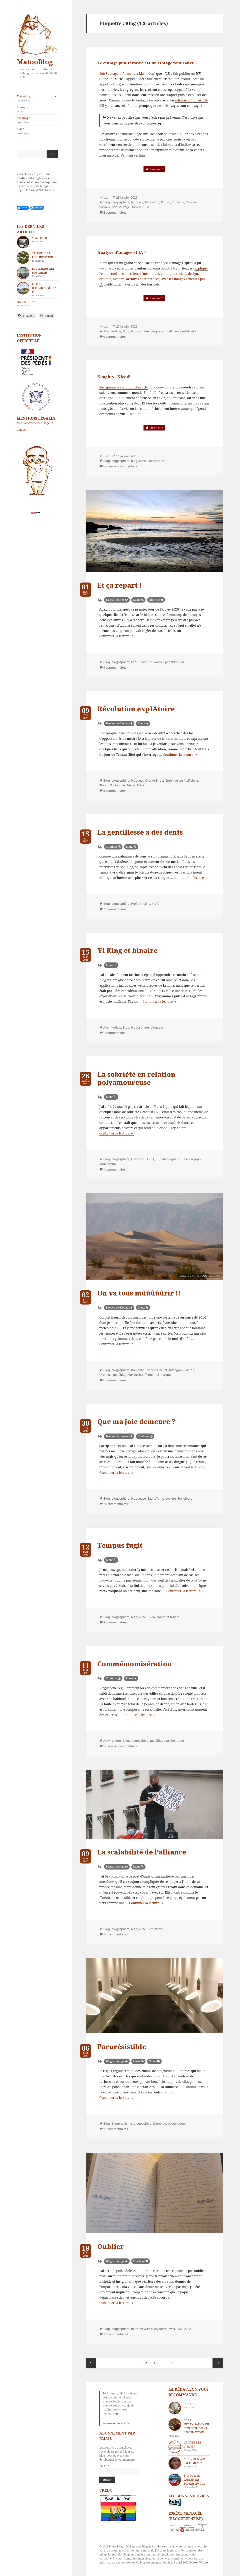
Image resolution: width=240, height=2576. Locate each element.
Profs (155, 904)
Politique (177, 1741)
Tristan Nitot (135, 785)
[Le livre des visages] (174, 2447)
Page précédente (91, 2363)
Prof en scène (140, 904)
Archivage (37, 120)
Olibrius (154, 600)
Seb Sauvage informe (115, 73)
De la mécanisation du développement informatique (196, 2426)
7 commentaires (114, 909)
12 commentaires (115, 2334)
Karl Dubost (139, 662)
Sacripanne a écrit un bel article (123, 387)
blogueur (137, 202)
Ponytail (190, 2404)
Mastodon (146, 73)
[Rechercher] (52, 154)
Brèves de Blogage (118, 723)
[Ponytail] (174, 2408)
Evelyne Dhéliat (156, 1370)
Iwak (171, 2329)
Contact (21, 430)
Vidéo (152, 2061)
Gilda (151, 1617)
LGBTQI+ (152, 1159)
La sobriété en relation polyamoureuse (136, 1078)
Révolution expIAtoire (136, 708)
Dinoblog (159, 2123)
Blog (106, 202)
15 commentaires (115, 1504)
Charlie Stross (154, 780)
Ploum (165, 202)
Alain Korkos (112, 331)
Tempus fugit (119, 1545)
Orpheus (105, 1375)
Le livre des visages (192, 2444)
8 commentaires (114, 791)
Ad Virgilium (112, 1741)
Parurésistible (121, 2046)
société (137, 207)
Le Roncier (156, 662)
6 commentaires (114, 1380)
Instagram (176, 1370)
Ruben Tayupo (191, 1159)
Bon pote (137, 1370)
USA (146, 207)
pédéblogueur (175, 662)
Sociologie (117, 785)
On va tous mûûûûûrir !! (138, 1293)
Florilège (139, 2261)
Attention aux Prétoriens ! (195, 2461)
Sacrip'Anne (156, 461)
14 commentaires (115, 1934)
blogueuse (138, 461)
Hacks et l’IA (26, 302)
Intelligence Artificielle (180, 331)
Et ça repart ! (119, 585)
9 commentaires (114, 337)
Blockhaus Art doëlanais (43, 270)
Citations (112, 846)
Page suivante (217, 2363)
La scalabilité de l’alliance (141, 1851)
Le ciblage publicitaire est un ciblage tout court (145, 62)
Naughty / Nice (111, 376)
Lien (106, 197)
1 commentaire (114, 1033)
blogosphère (120, 202)
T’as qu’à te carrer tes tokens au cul (194, 2479)
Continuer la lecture (116, 636)
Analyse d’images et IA (120, 252)
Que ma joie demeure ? (136, 1421)
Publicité (178, 202)
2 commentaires (114, 212)
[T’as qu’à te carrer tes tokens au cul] (174, 2480)
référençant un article (191, 100)
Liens (136, 600)
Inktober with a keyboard (149, 2329)
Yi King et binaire (127, 950)
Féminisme (155, 1929)
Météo (189, 1370)
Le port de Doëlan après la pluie (44, 288)
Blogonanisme (122, 2123)
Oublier (110, 2246)
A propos (37, 109)
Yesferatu (39, 238)
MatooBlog (35, 61)
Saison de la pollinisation (42, 255)
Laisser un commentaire (120, 466)
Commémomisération (134, 1663)
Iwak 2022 (184, 2329)
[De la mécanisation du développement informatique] (174, 2424)
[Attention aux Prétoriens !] (174, 2463)
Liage (37, 131)
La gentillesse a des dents (140, 832)
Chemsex (137, 1159)
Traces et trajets (167, 1617)
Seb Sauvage (121, 207)
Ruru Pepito (107, 1164)
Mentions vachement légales (35, 423)
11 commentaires (115, 2129)
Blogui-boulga (115, 600)
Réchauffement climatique (153, 1375)
